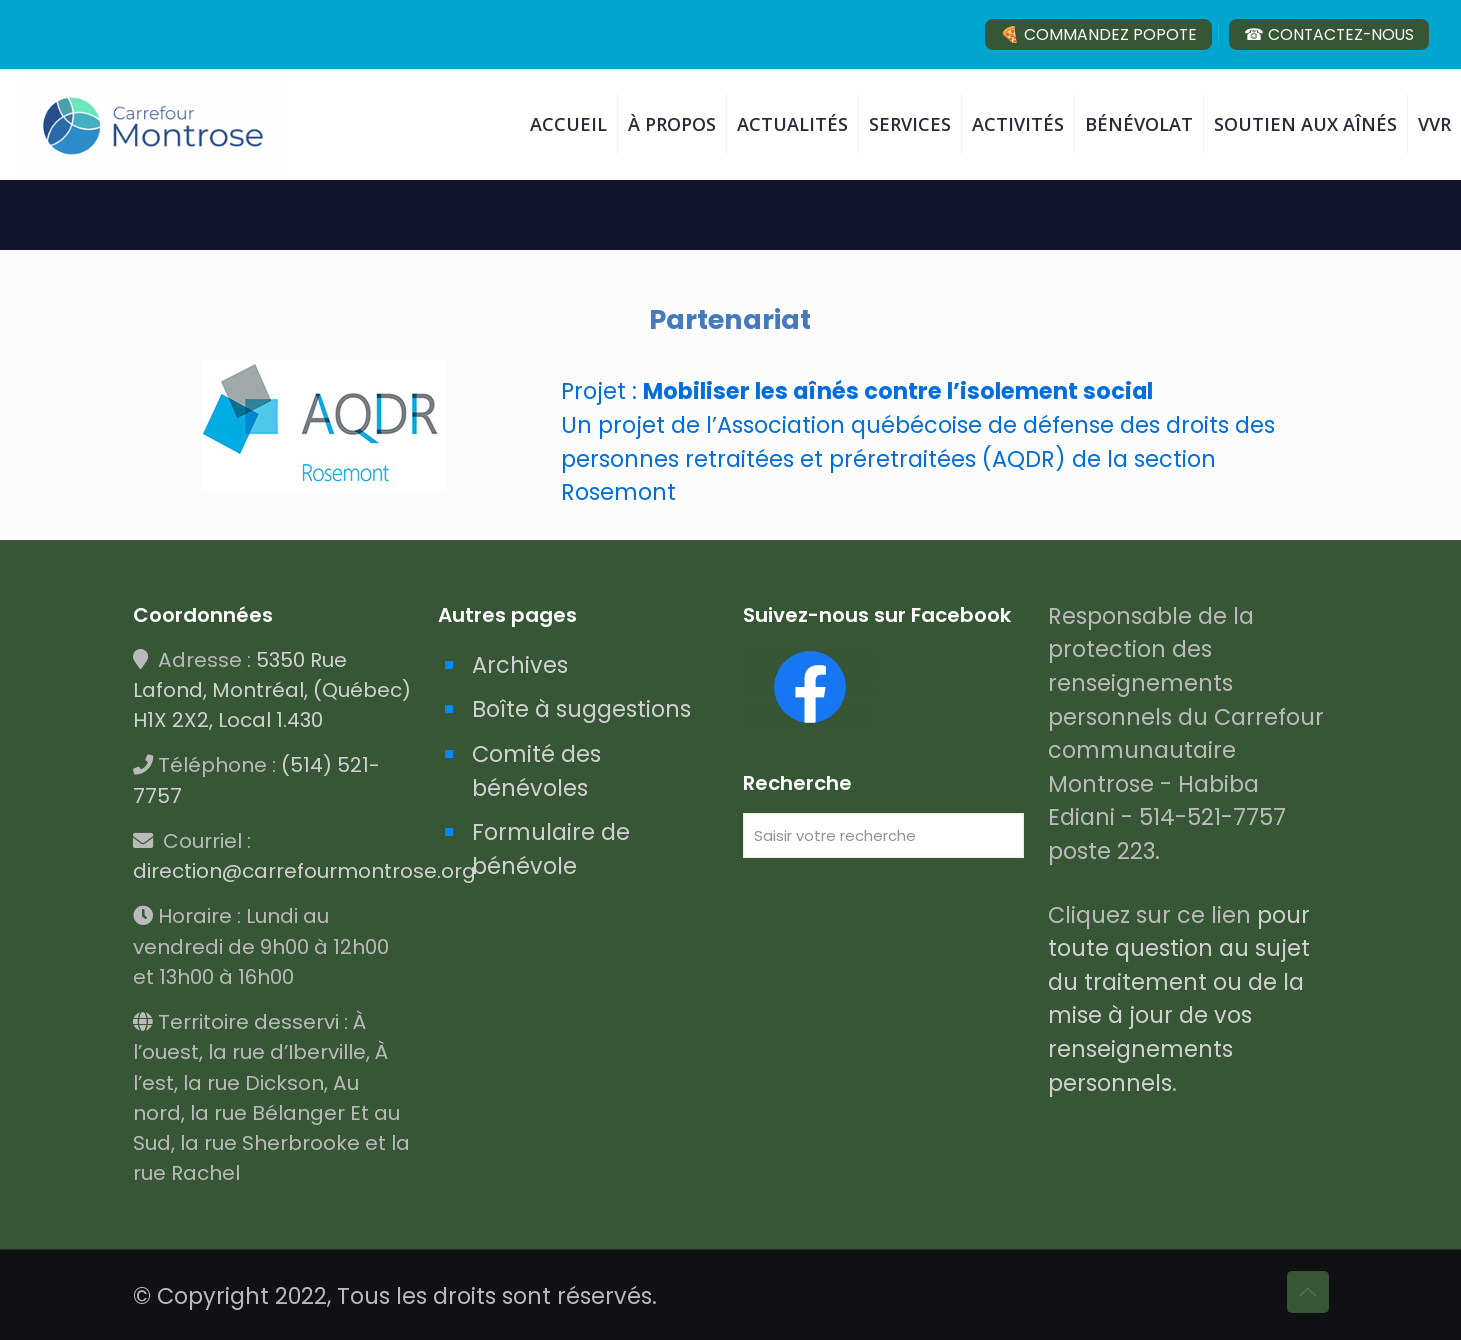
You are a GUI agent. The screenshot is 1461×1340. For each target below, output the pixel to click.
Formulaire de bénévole (551, 849)
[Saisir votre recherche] (883, 835)
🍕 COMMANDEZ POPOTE (1098, 34)
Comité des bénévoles (536, 771)
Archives (520, 665)
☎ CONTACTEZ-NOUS (1329, 34)
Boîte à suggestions (581, 709)
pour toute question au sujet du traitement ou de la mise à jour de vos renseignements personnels (1179, 999)
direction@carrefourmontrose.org (304, 871)
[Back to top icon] (1308, 1292)
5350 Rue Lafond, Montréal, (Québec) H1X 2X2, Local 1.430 (272, 690)
